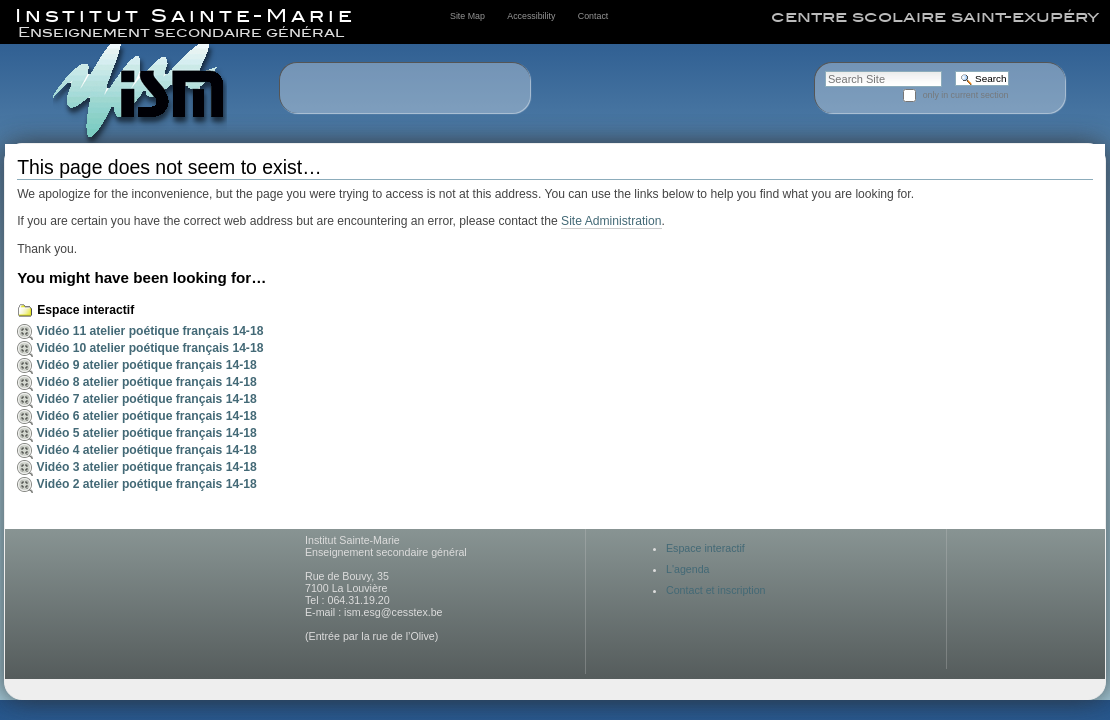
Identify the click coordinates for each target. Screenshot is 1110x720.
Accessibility (531, 16)
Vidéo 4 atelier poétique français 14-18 (147, 450)
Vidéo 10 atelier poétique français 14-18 (150, 348)
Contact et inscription (716, 590)
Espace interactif (85, 310)
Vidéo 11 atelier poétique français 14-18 (150, 331)
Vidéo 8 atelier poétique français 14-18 (147, 382)
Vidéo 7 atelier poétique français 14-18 (147, 399)
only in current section (966, 95)
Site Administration (611, 221)
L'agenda (688, 569)
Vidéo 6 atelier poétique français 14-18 (147, 416)
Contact (593, 16)
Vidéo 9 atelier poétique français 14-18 (147, 365)
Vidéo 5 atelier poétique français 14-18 (147, 433)
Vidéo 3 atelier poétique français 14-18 (147, 467)
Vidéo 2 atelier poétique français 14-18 (147, 484)
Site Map (467, 16)
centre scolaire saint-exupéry (935, 17)
